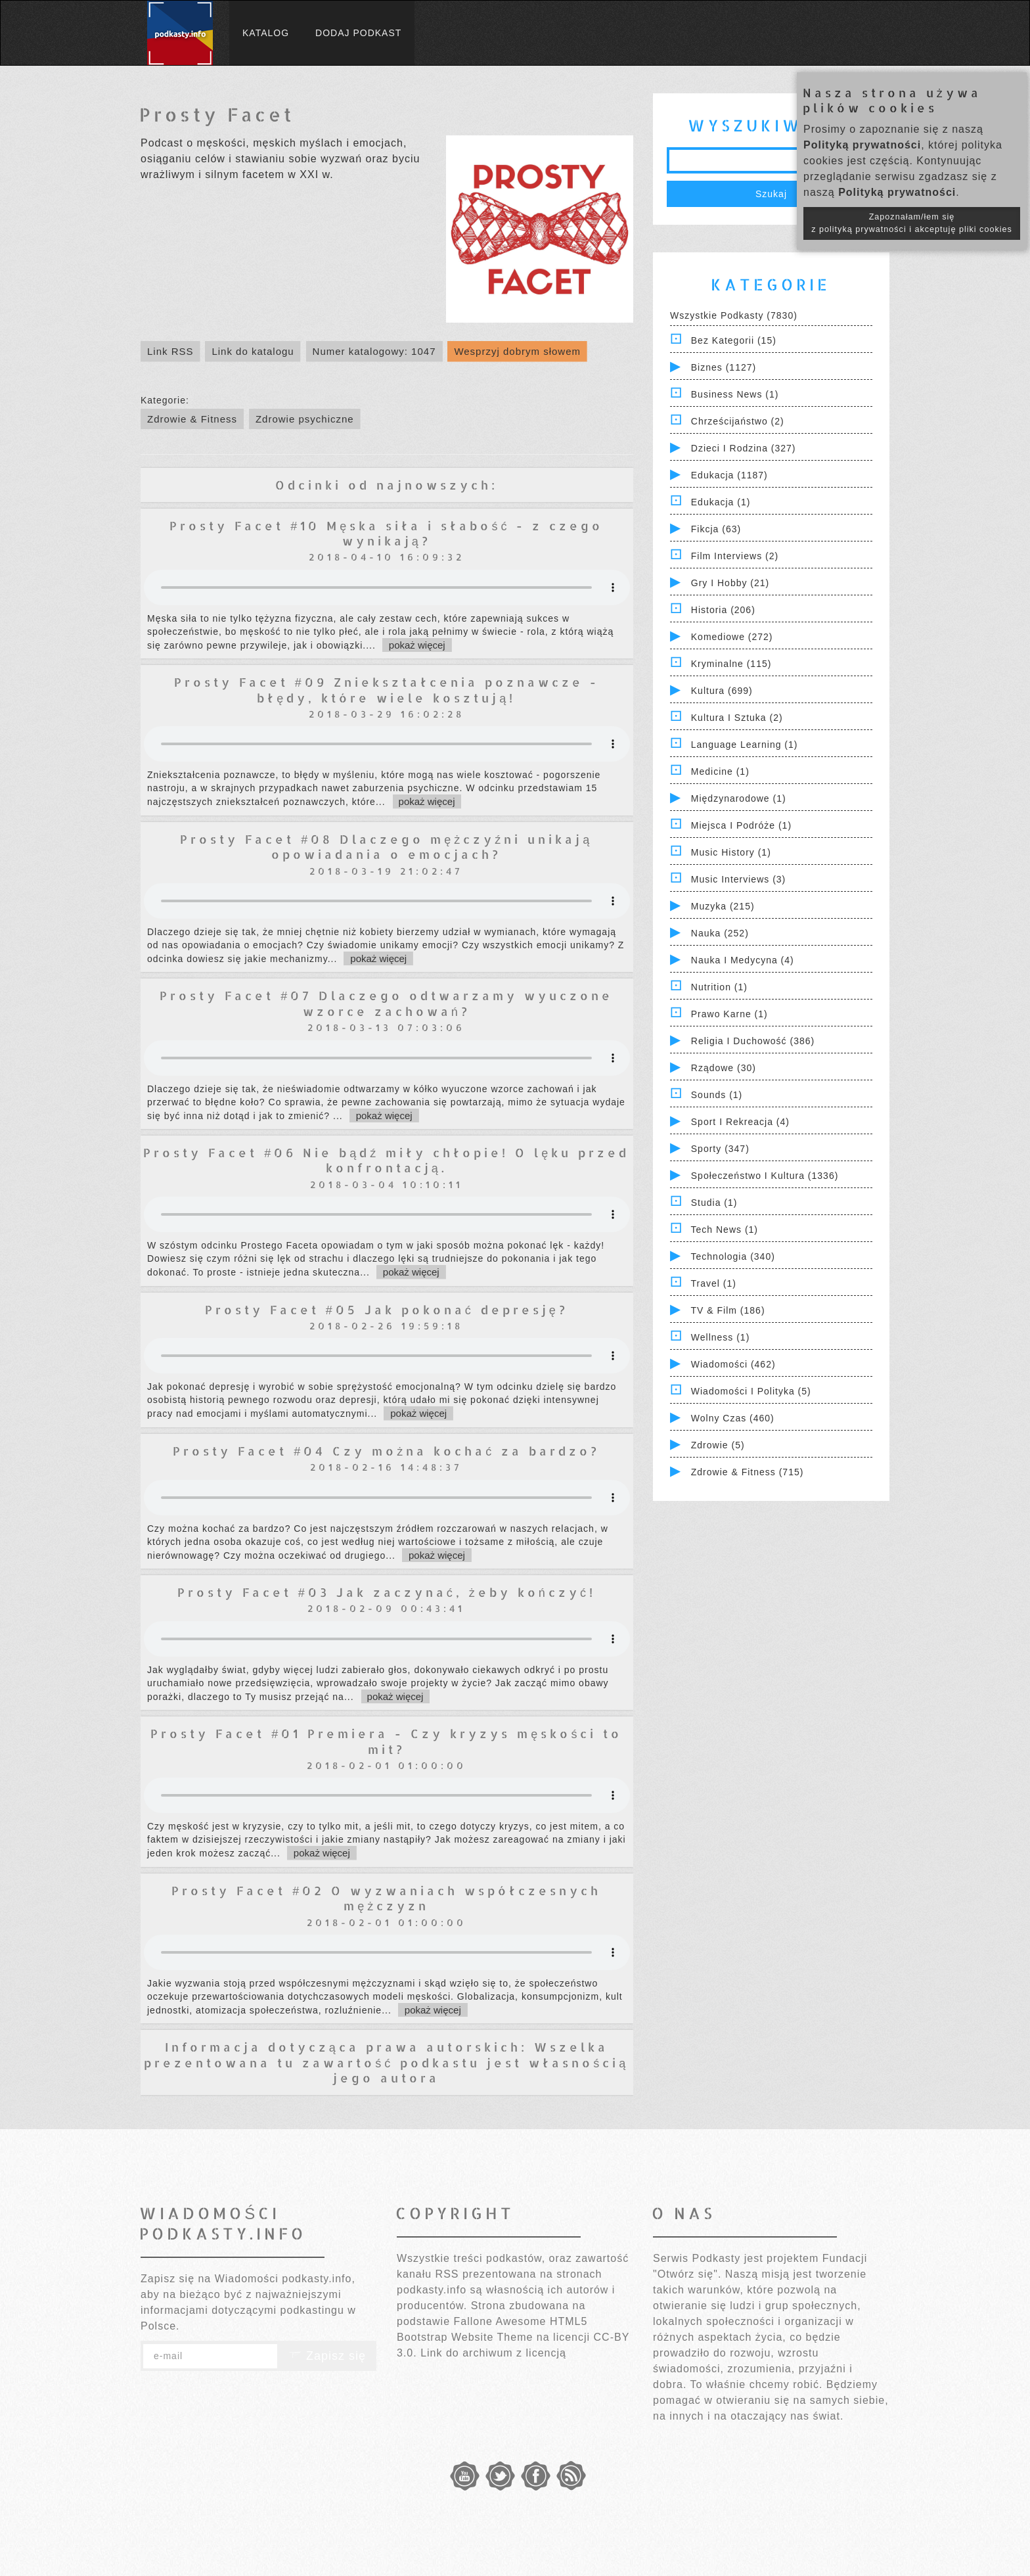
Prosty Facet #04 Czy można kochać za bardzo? (386, 1450)
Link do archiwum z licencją (493, 2352)
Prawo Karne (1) (729, 1014)
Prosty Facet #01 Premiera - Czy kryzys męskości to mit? (386, 1741)
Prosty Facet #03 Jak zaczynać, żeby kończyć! (386, 1591)
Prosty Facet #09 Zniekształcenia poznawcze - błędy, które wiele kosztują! (386, 689)
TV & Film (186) (728, 1310)
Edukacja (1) (721, 502)
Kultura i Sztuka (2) (737, 717)
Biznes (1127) (723, 367)
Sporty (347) (720, 1148)
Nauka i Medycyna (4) (742, 960)
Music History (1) (731, 852)
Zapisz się (327, 2355)
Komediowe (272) (732, 637)
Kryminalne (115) (731, 663)
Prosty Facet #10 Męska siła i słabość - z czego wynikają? (386, 533)
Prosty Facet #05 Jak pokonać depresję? (386, 1309)
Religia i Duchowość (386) (753, 1041)
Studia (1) (714, 1202)
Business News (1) (735, 394)
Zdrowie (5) (718, 1445)
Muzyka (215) (723, 906)
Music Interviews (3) (738, 879)
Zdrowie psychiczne (305, 419)
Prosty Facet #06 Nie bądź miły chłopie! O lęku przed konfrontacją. (386, 1160)
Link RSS (170, 351)
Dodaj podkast (358, 33)
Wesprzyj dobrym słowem (517, 351)
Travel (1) (713, 1283)
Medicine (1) (720, 771)
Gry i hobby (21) (730, 583)
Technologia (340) (733, 1256)
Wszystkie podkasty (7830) (733, 315)
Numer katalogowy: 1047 (374, 351)
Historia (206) (723, 610)
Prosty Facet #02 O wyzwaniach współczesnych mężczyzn (386, 1898)
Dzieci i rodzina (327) (743, 448)
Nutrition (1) (719, 987)
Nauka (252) (720, 933)
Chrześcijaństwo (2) (737, 421)
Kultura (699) (722, 690)
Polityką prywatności (862, 144)
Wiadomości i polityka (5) (751, 1391)
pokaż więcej (417, 645)
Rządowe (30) (723, 1068)
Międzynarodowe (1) (738, 798)
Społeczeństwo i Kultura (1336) (765, 1175)
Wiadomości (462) (733, 1364)
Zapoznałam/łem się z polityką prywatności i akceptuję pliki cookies (911, 223)
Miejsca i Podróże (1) (741, 825)
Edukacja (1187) (729, 475)
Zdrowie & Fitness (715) (747, 1472)
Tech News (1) (724, 1229)
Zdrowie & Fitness (192, 419)
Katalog (265, 33)
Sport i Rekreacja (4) (740, 1121)
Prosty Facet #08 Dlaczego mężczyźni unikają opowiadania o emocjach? (386, 846)
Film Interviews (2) (734, 556)
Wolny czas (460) (732, 1418)
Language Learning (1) (744, 744)
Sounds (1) (716, 1095)
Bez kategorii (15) (733, 340)
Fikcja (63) (716, 529)
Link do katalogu (253, 351)
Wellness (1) (720, 1337)
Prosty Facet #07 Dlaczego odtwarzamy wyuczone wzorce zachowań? (386, 1003)
